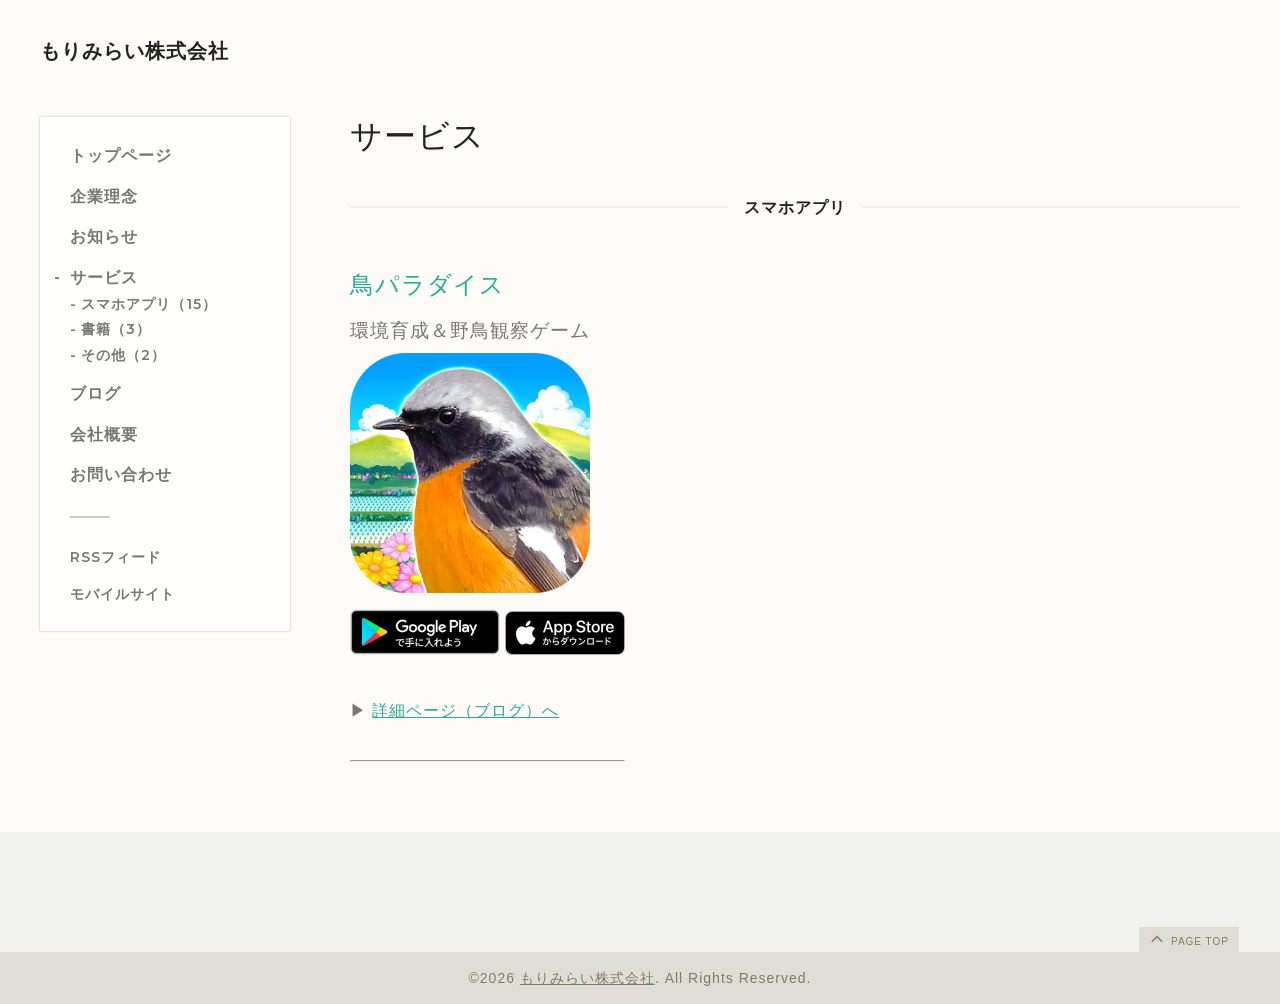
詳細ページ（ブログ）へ (465, 710)
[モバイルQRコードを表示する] (172, 594)
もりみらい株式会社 (134, 51)
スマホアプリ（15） (149, 304)
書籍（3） (116, 329)
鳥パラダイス (427, 284)
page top (1188, 938)
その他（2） (123, 355)
